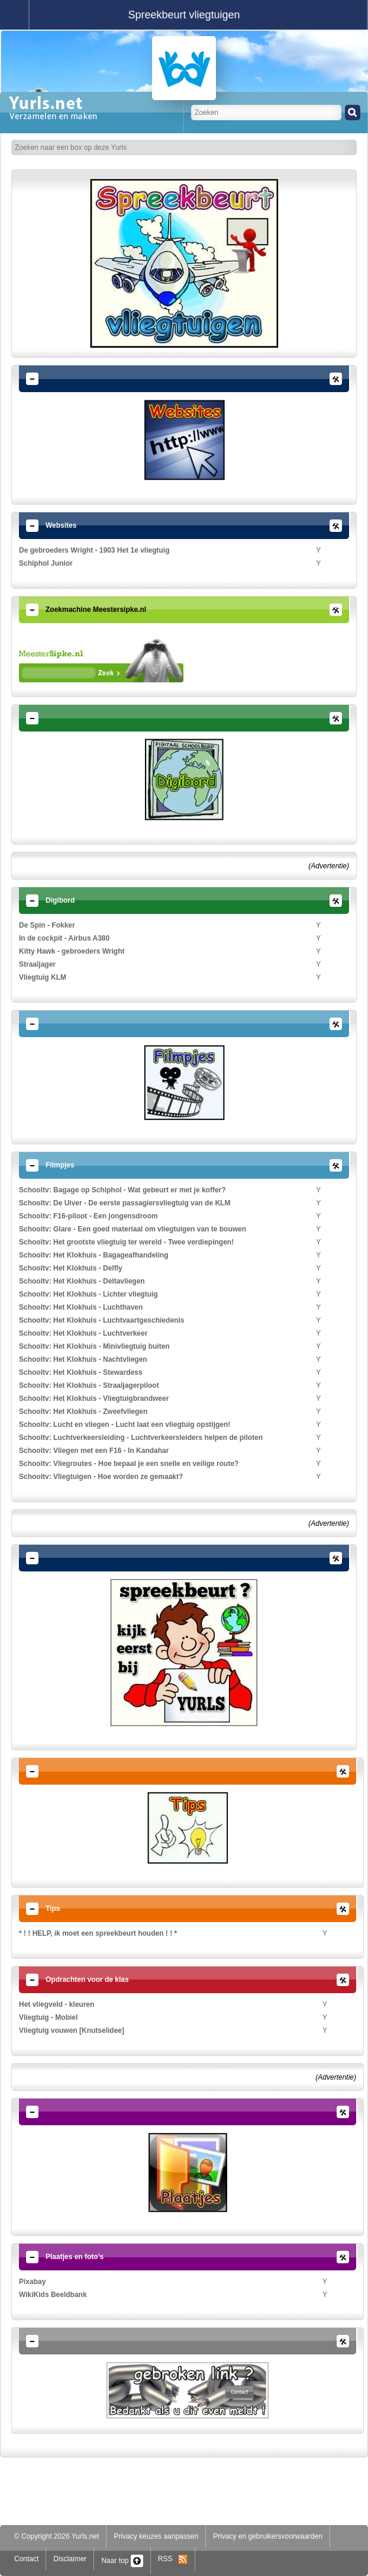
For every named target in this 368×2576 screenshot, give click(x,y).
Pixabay (32, 2281)
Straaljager (37, 964)
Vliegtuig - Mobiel (48, 2017)
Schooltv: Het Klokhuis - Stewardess (81, 1372)
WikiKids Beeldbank (53, 2295)
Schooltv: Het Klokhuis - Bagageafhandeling (94, 1255)
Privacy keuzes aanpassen (156, 2536)
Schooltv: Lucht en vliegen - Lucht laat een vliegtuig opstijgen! (124, 1424)
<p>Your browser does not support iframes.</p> (101, 660)
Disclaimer (69, 2559)
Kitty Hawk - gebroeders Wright (71, 951)
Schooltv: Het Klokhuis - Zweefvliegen (83, 1411)
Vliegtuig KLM (42, 977)
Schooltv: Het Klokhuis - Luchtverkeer (83, 1333)
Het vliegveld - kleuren (56, 2004)
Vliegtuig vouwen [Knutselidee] (71, 2030)
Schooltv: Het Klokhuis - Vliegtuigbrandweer (94, 1398)
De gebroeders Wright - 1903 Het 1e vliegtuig (94, 550)
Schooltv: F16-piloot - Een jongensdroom (88, 1216)
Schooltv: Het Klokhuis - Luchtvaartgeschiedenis (101, 1320)
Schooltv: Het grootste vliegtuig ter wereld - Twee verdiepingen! (126, 1242)
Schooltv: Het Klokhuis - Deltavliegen (82, 1281)
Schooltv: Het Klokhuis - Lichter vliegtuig (88, 1294)
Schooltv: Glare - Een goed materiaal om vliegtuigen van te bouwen (132, 1229)
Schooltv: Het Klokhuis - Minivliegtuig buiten (94, 1346)
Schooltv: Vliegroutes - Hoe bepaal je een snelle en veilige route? (128, 1463)
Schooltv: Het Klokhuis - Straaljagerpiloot (89, 1385)
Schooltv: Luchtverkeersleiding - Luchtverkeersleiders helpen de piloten (141, 1437)
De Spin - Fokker (47, 925)
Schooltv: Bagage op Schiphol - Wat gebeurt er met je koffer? (122, 1190)
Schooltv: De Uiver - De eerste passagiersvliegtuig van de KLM (124, 1203)
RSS (173, 2559)
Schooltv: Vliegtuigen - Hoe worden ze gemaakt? (101, 1477)
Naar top (122, 2560)
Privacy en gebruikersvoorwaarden (267, 2536)
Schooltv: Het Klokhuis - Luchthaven (81, 1307)
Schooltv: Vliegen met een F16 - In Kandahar (94, 1450)
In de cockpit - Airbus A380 (64, 938)
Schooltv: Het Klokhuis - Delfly (70, 1268)
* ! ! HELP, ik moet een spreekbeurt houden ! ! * (98, 1933)
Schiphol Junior (46, 563)
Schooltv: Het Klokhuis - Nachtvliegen (83, 1359)
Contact (26, 2559)
